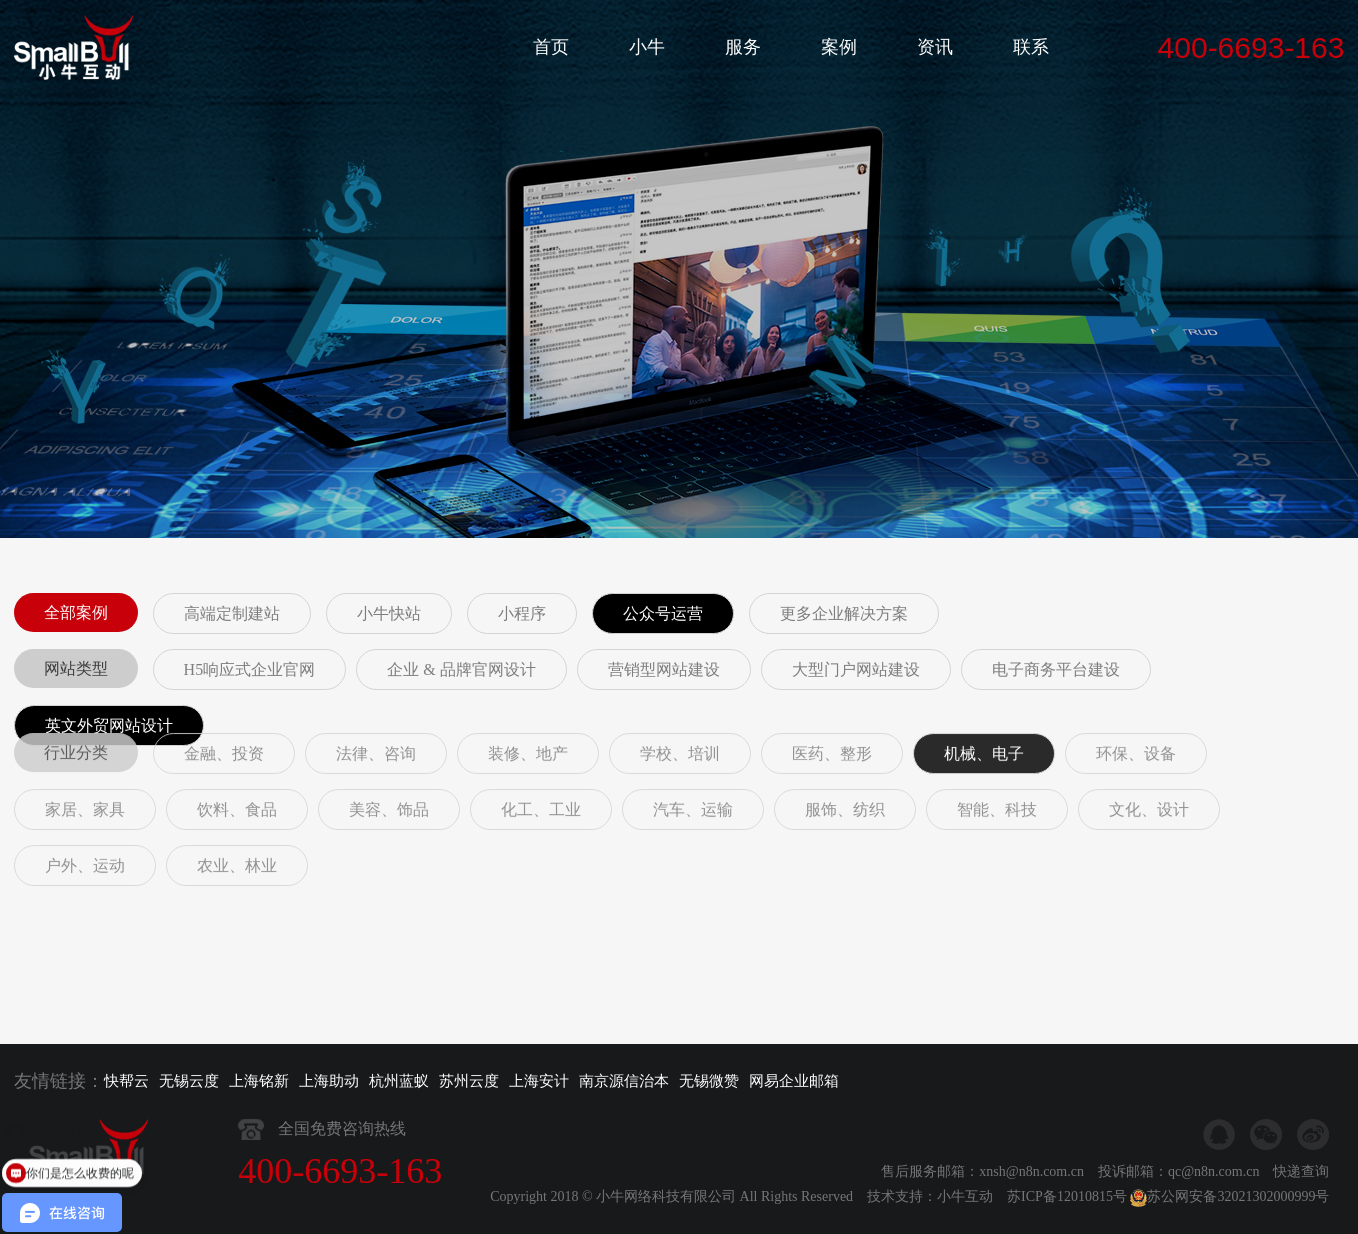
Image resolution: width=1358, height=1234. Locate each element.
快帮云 (126, 1081)
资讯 (935, 47)
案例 (839, 47)
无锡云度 (189, 1081)
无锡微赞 (709, 1081)
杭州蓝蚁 (399, 1081)
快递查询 (1301, 1212)
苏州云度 (469, 1081)
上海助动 (329, 1081)
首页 (551, 47)
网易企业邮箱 (794, 1081)
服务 (743, 47)
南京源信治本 (624, 1081)
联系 (1031, 47)
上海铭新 (259, 1081)
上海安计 (539, 1081)
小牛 (647, 47)
